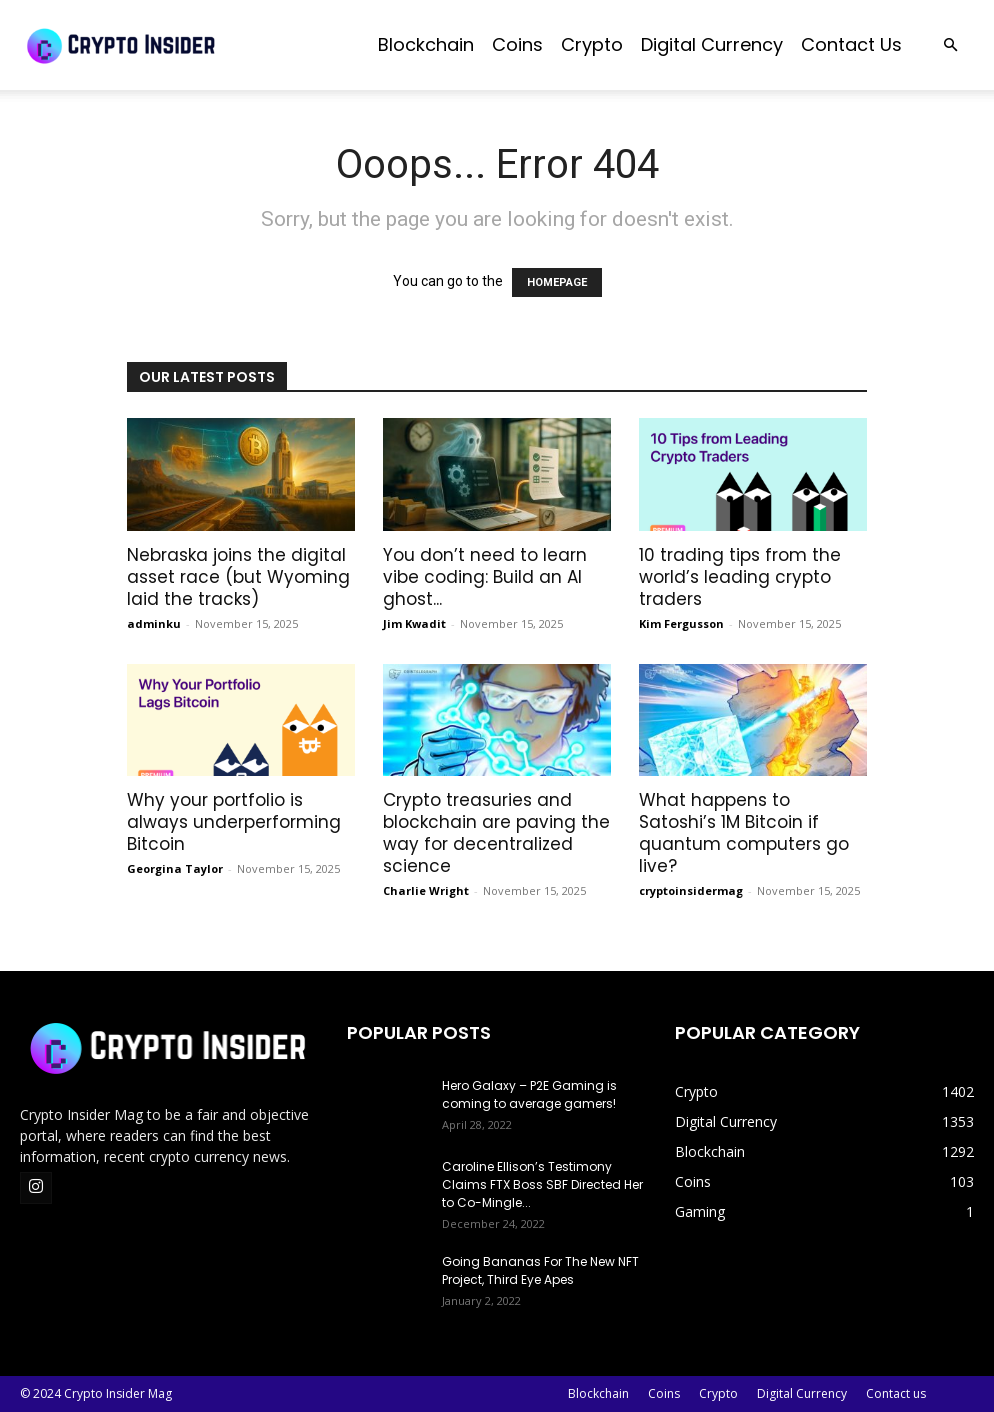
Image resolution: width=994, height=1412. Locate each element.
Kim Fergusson (681, 623)
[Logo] (170, 45)
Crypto (592, 44)
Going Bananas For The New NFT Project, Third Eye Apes (540, 1270)
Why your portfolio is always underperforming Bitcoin (234, 822)
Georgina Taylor (175, 868)
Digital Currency (712, 44)
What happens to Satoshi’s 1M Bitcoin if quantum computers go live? (744, 833)
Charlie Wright (426, 890)
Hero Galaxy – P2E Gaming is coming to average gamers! (529, 1094)
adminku (154, 623)
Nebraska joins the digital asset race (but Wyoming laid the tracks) (238, 577)
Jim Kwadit (414, 623)
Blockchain (426, 44)
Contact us (851, 44)
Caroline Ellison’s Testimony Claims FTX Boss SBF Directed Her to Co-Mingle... (542, 1184)
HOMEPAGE (557, 282)
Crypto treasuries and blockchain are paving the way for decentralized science (496, 833)
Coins (517, 44)
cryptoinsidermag (691, 890)
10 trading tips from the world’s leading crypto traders (740, 577)
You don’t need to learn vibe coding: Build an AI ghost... (485, 577)
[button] (950, 45)
